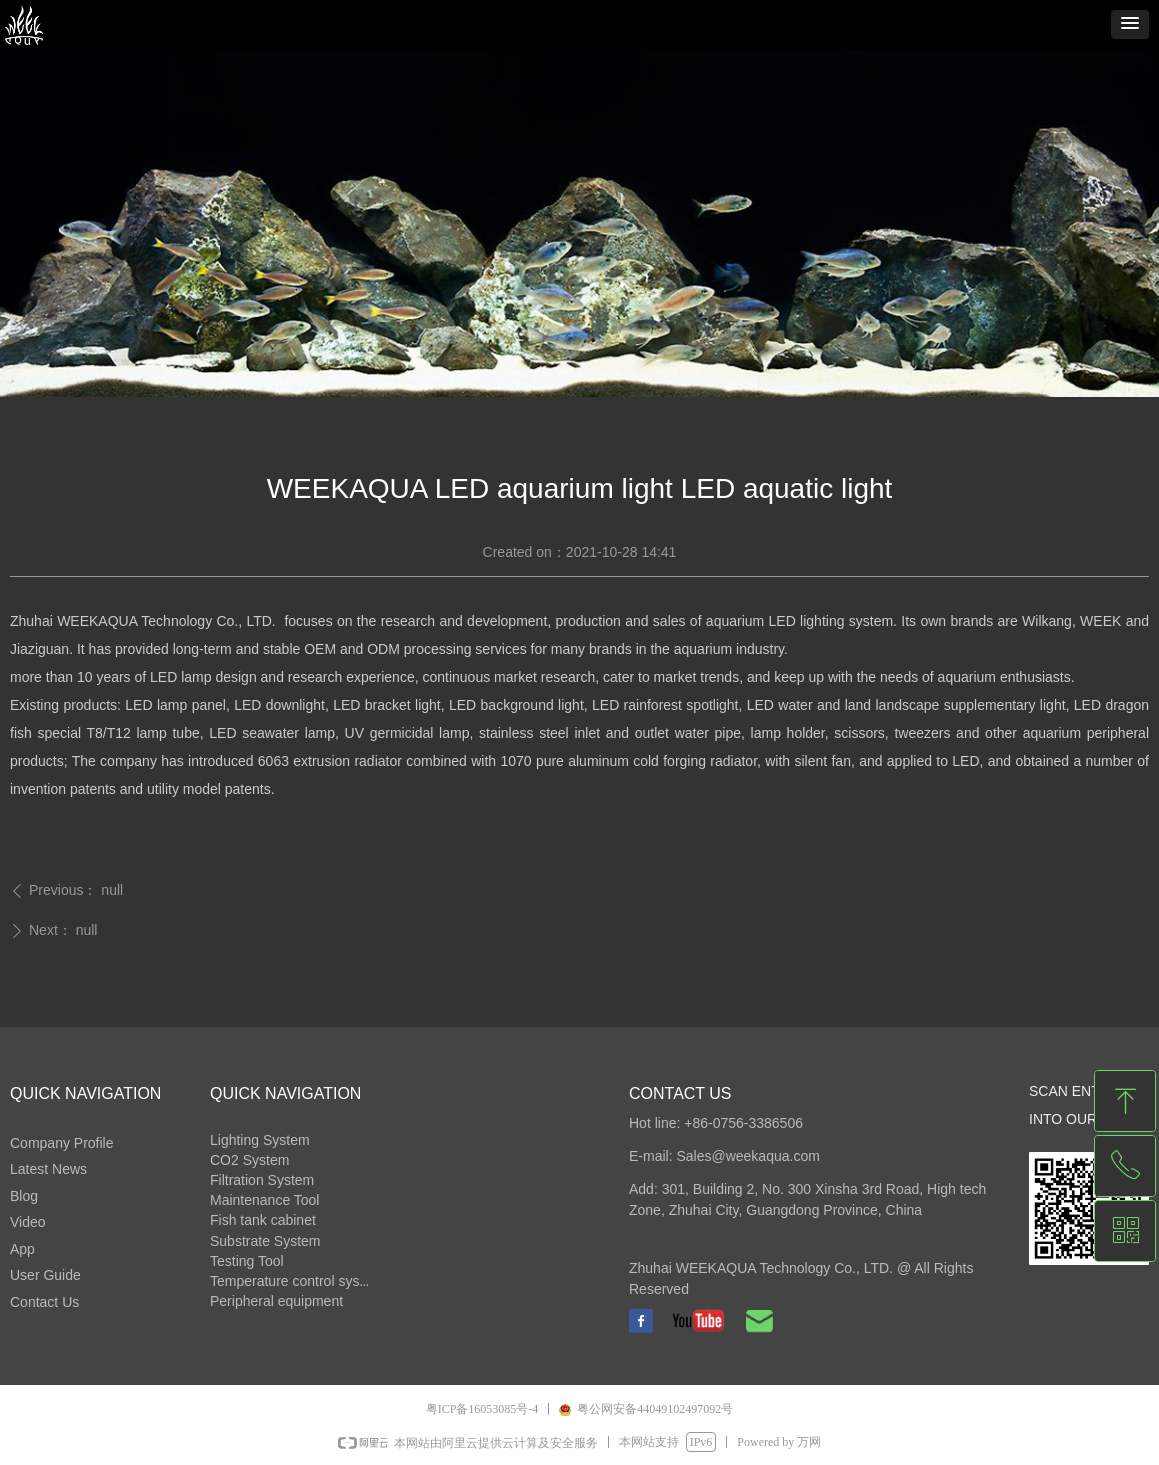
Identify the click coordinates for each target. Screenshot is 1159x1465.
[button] (1130, 24)
